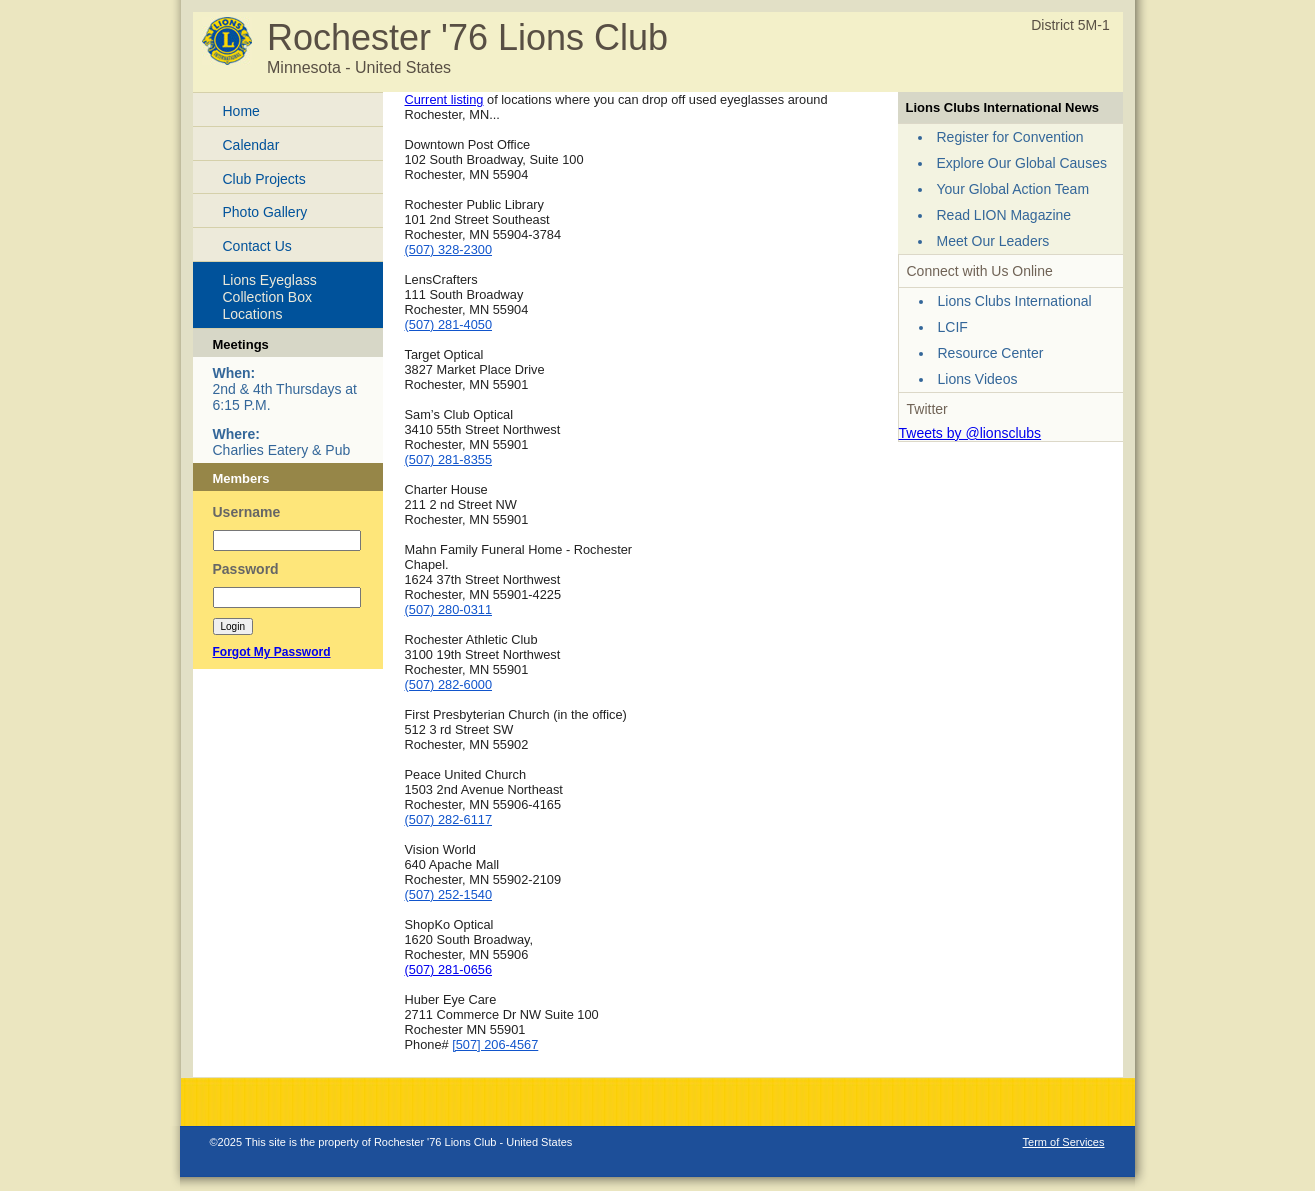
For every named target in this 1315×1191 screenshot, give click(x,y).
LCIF (953, 327)
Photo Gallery (265, 212)
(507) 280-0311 (449, 609)
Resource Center (991, 353)
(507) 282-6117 (449, 819)
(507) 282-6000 (449, 684)
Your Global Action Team (1013, 189)
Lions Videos (978, 379)
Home (241, 111)
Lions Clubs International (1015, 301)
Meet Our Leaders (993, 241)
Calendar (251, 145)
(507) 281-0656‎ (449, 969)
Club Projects (264, 179)
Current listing (444, 99)
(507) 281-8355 (449, 459)
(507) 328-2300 (449, 249)
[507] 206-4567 (495, 1044)
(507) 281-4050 (449, 324)
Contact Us (257, 246)
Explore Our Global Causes (1022, 163)
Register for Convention (1010, 137)
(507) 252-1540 (449, 894)
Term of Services (1064, 1142)
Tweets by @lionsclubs (970, 433)
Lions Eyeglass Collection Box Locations (270, 297)
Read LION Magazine (1004, 215)
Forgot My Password (272, 652)
